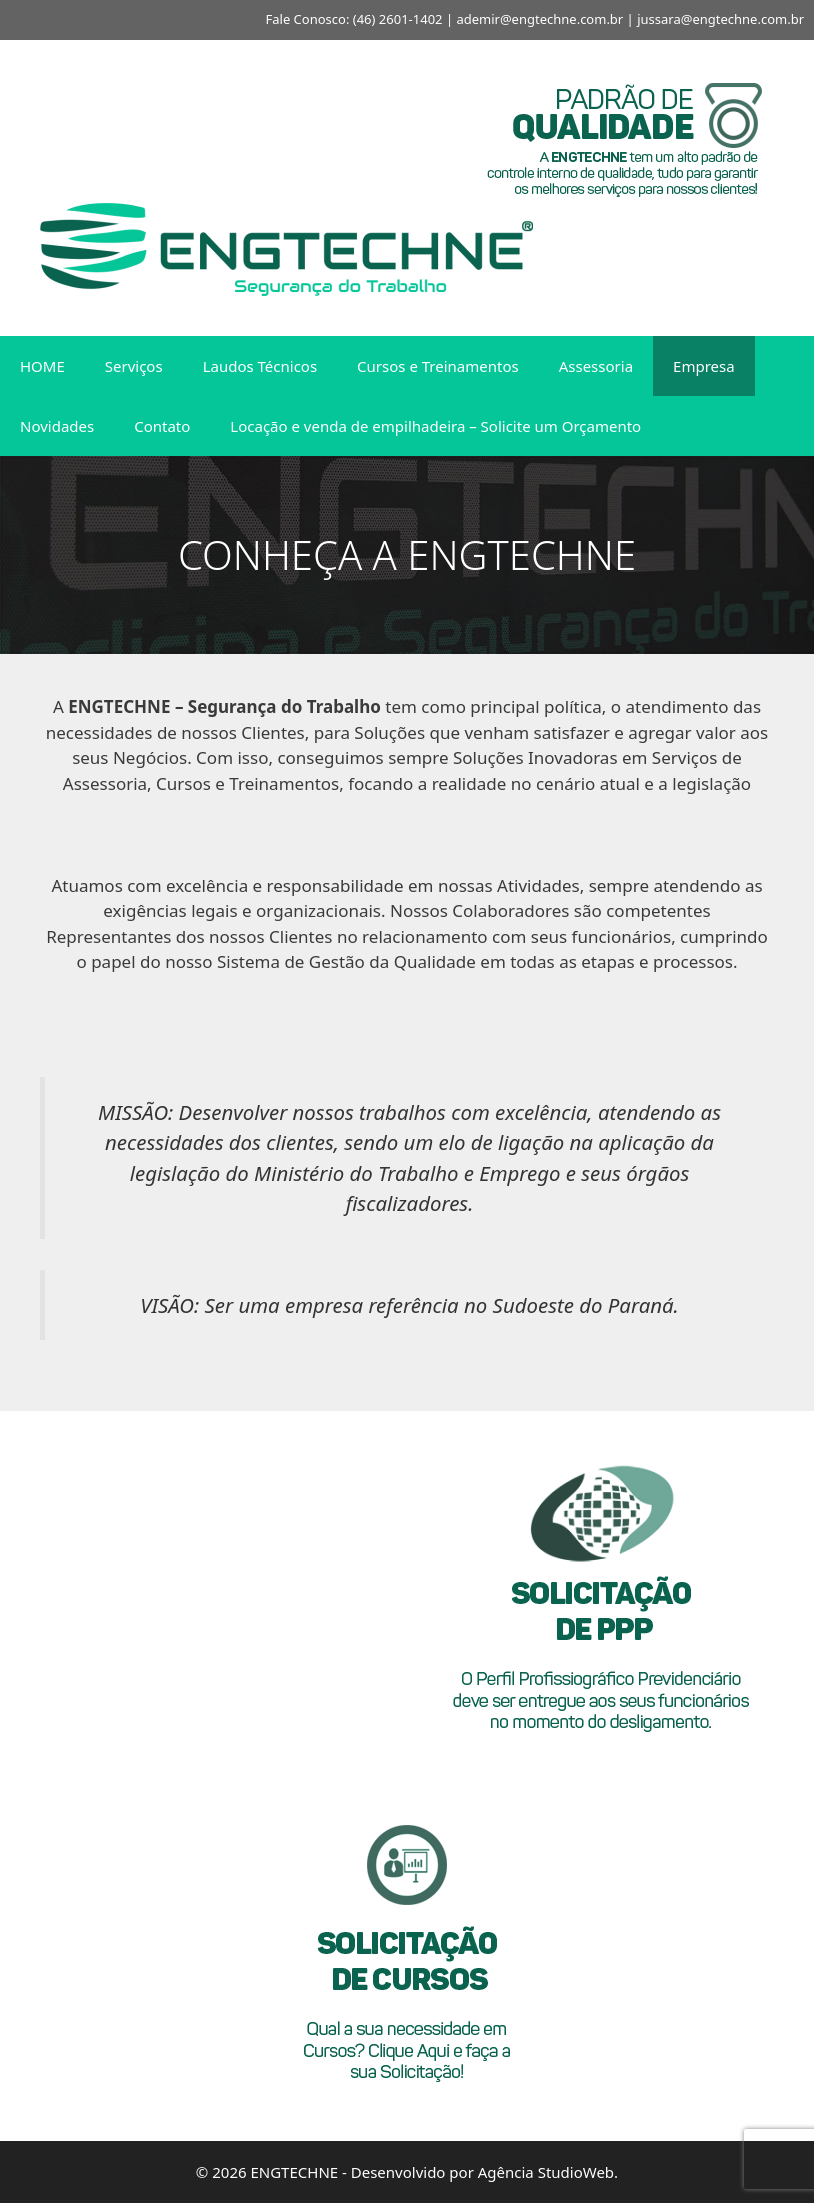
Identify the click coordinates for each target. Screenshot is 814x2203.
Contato (162, 426)
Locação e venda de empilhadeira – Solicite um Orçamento (435, 426)
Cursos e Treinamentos (438, 366)
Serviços (134, 366)
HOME (42, 366)
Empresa (704, 366)
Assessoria (596, 366)
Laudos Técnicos (260, 366)
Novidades (57, 426)
